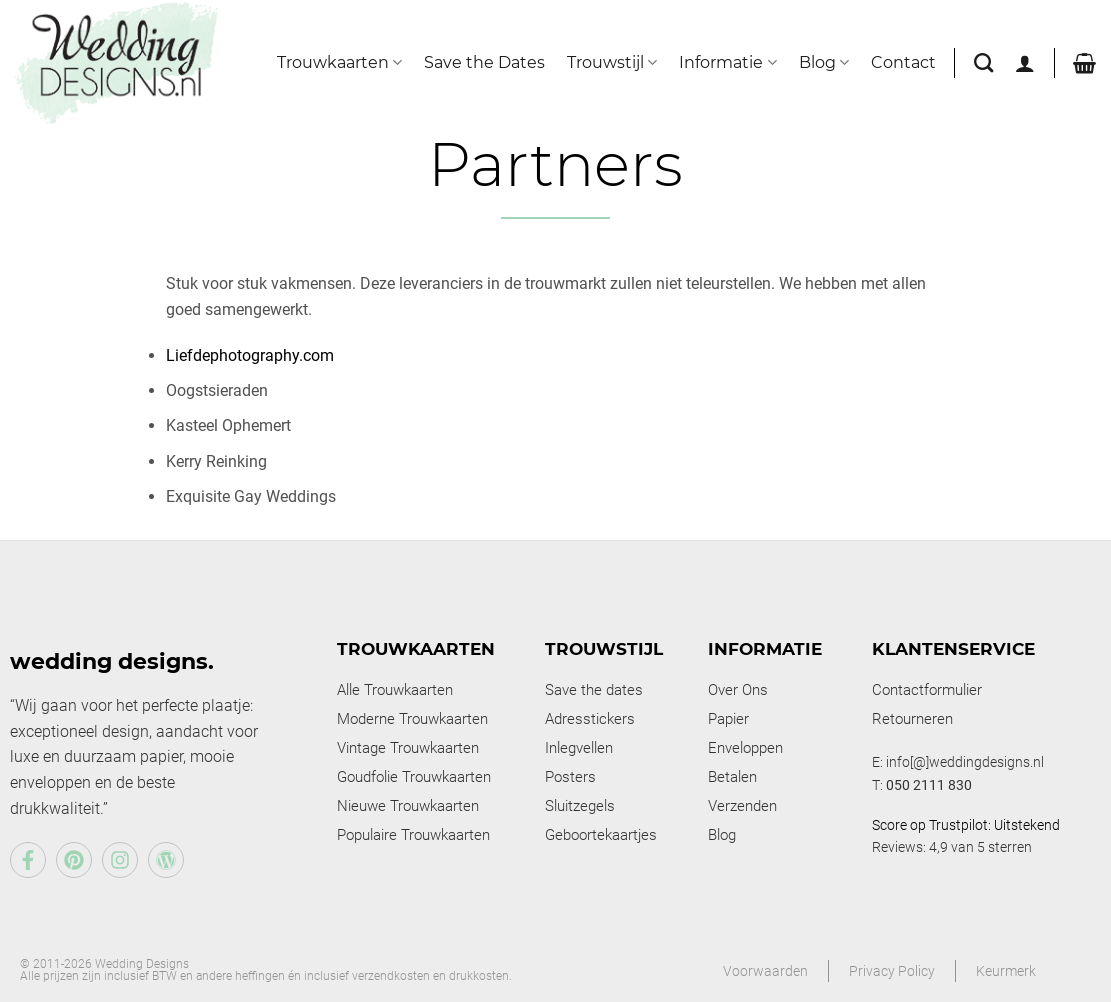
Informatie (727, 63)
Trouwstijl (612, 63)
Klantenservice (953, 649)
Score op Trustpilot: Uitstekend (966, 825)
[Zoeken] (983, 62)
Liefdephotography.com (250, 355)
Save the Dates (484, 62)
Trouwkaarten (339, 63)
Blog (824, 63)
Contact (903, 62)
